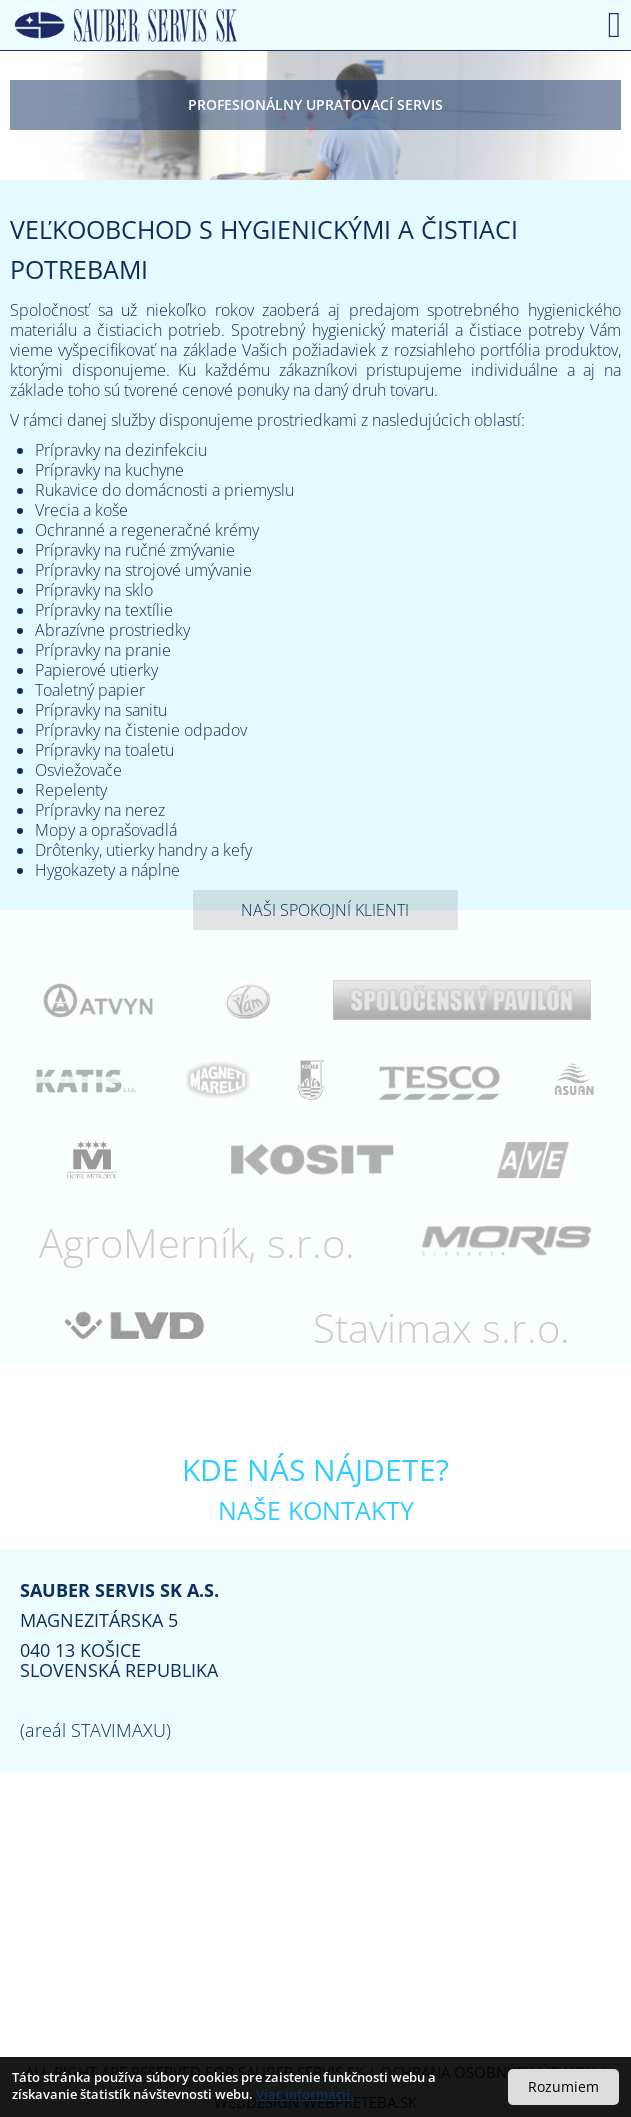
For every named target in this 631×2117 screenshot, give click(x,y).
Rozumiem (563, 2086)
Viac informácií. (305, 2094)
